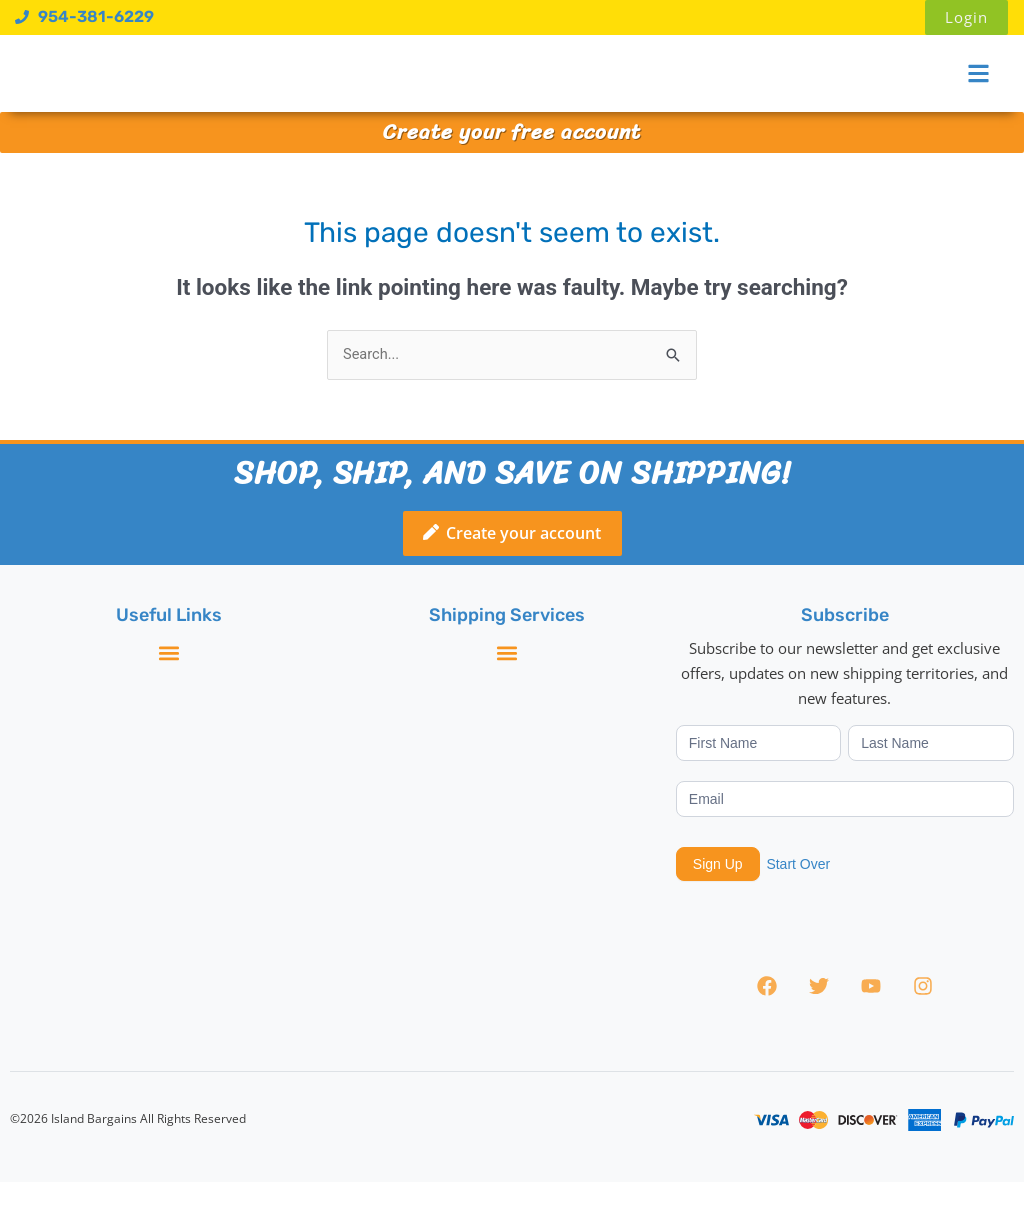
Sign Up (718, 902)
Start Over (798, 901)
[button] (168, 690)
